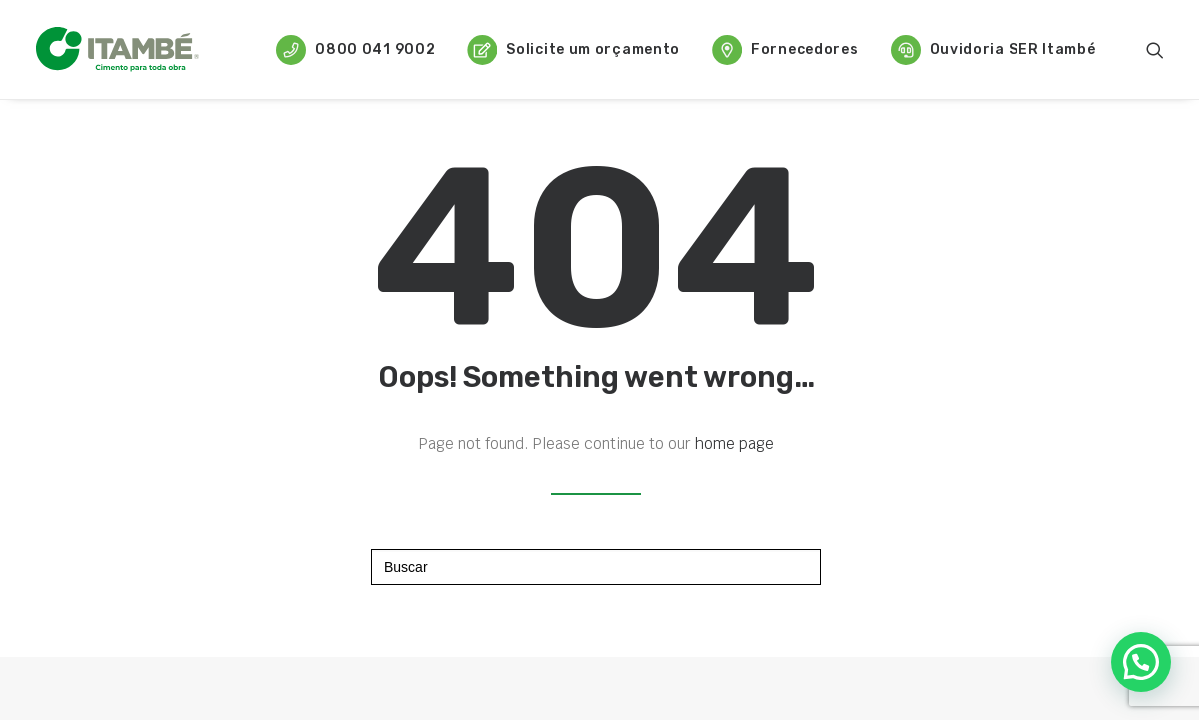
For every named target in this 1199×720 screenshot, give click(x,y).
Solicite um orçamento (573, 50)
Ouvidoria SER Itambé (993, 50)
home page (734, 443)
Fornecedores (785, 50)
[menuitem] (355, 49)
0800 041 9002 (355, 50)
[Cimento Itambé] (118, 49)
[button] (1155, 49)
